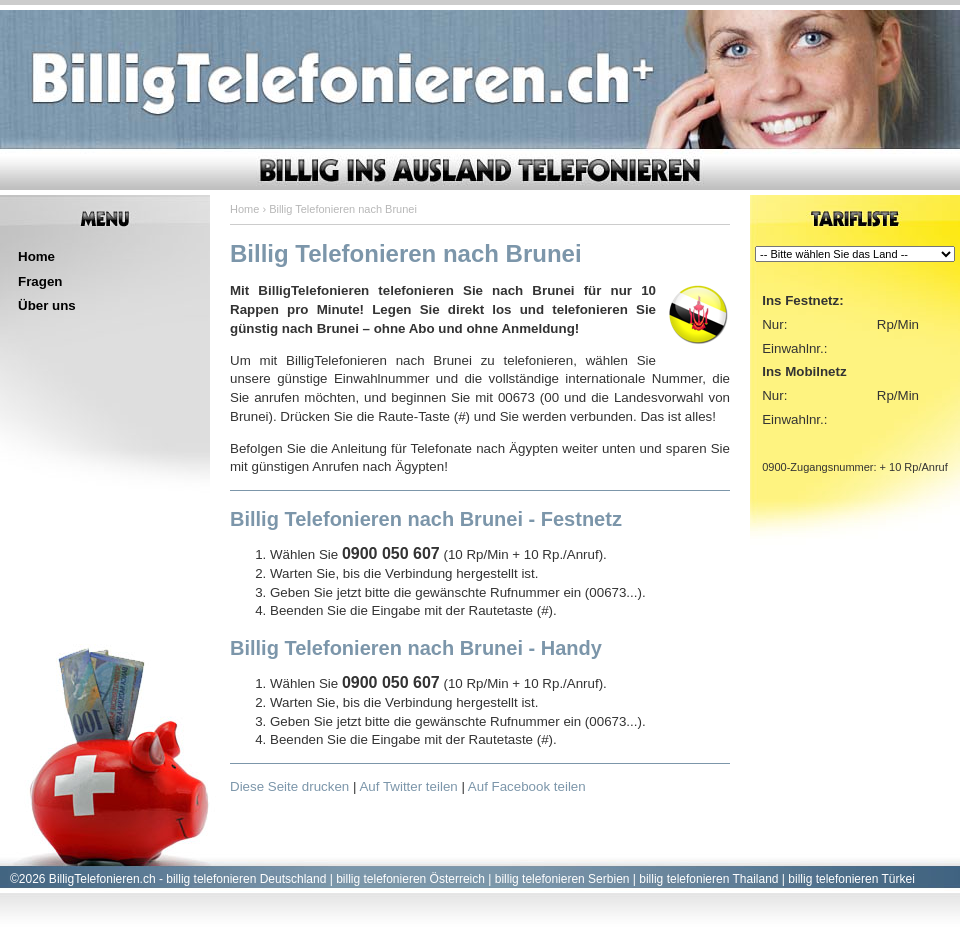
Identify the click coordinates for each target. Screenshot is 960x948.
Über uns (47, 305)
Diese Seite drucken (289, 786)
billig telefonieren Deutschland (246, 879)
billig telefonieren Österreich (410, 879)
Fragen (40, 281)
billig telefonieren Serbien (562, 879)
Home (36, 256)
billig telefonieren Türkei (851, 879)
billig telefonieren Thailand (708, 879)
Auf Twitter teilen (408, 786)
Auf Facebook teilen (527, 786)
